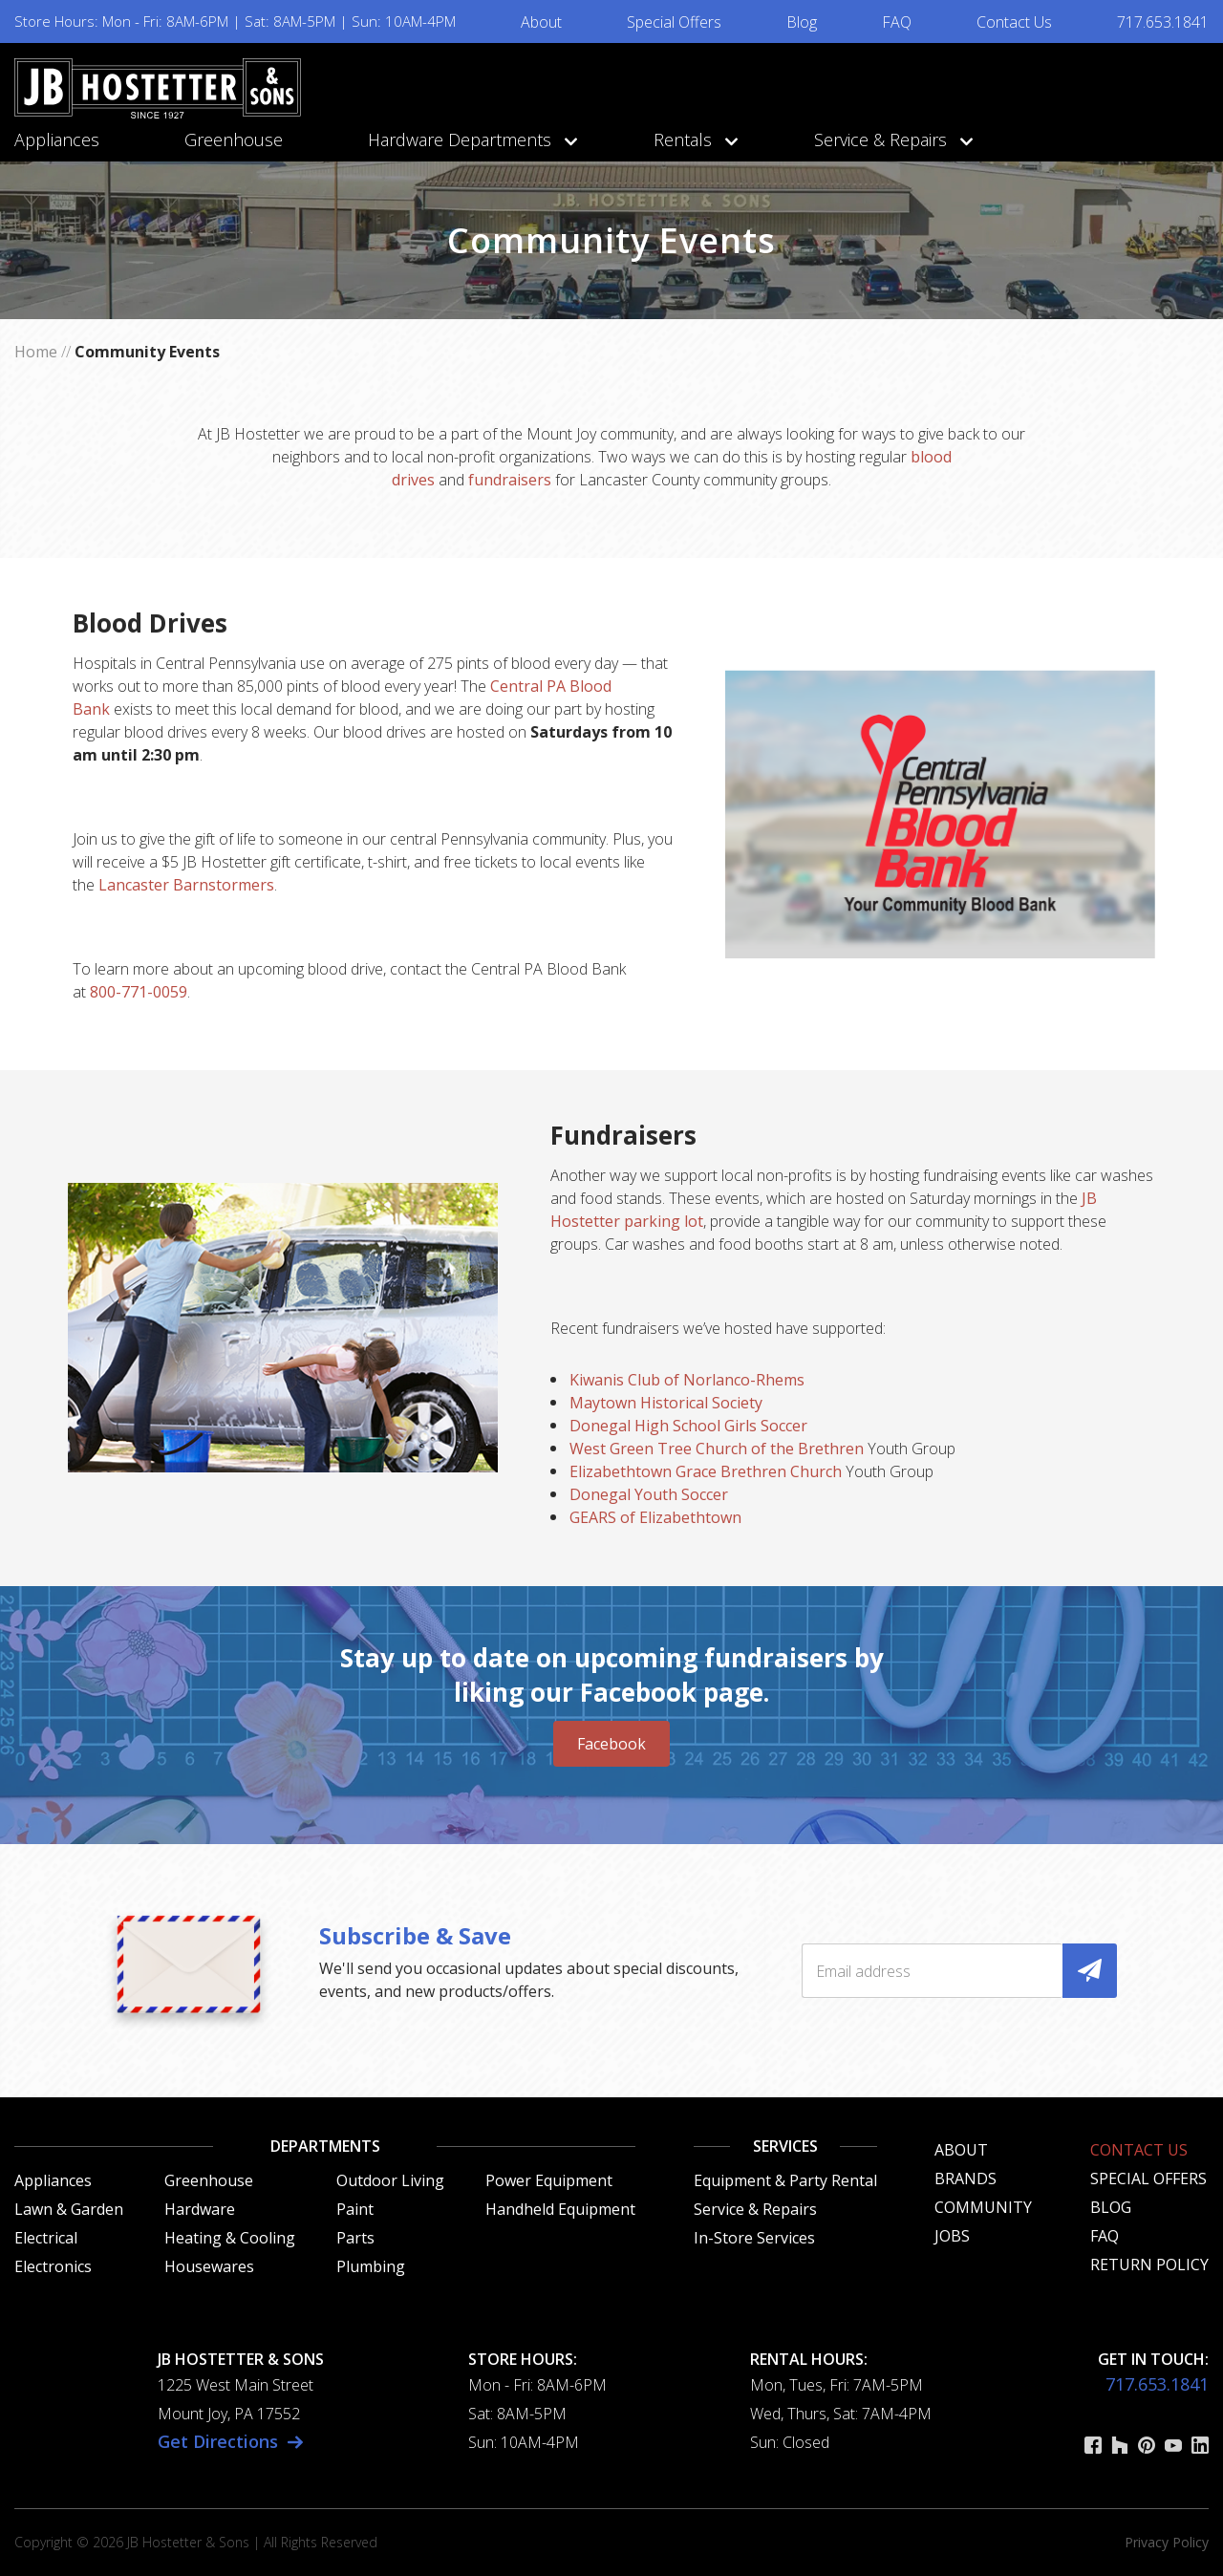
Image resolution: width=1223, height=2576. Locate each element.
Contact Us (1014, 21)
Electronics (53, 2266)
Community (983, 2207)
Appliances (56, 139)
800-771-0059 (138, 991)
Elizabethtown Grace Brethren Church (705, 1471)
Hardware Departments (468, 139)
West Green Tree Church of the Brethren (716, 1448)
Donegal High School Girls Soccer (688, 1425)
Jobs (952, 2235)
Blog (801, 21)
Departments (325, 2146)
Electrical (45, 2237)
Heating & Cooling (229, 2237)
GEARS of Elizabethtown (655, 1517)
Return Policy (1149, 2264)
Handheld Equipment (560, 2209)
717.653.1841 (1163, 21)
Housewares (209, 2266)
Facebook (611, 1743)
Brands (965, 2178)
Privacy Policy (1167, 2542)
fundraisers (509, 479)
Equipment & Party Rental (785, 2180)
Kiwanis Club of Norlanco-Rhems (687, 1379)
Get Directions (218, 2441)
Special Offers (674, 21)
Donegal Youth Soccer (648, 1494)
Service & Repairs (889, 139)
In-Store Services (754, 2237)
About (541, 21)
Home (35, 351)
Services (785, 2146)
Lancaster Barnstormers (186, 884)
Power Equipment (548, 2180)
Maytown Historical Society (665, 1402)
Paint (355, 2209)
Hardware (199, 2209)
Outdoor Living (390, 2180)
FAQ (897, 21)
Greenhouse (233, 139)
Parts (355, 2237)
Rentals (691, 139)
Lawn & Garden (68, 2209)
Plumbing (370, 2266)
